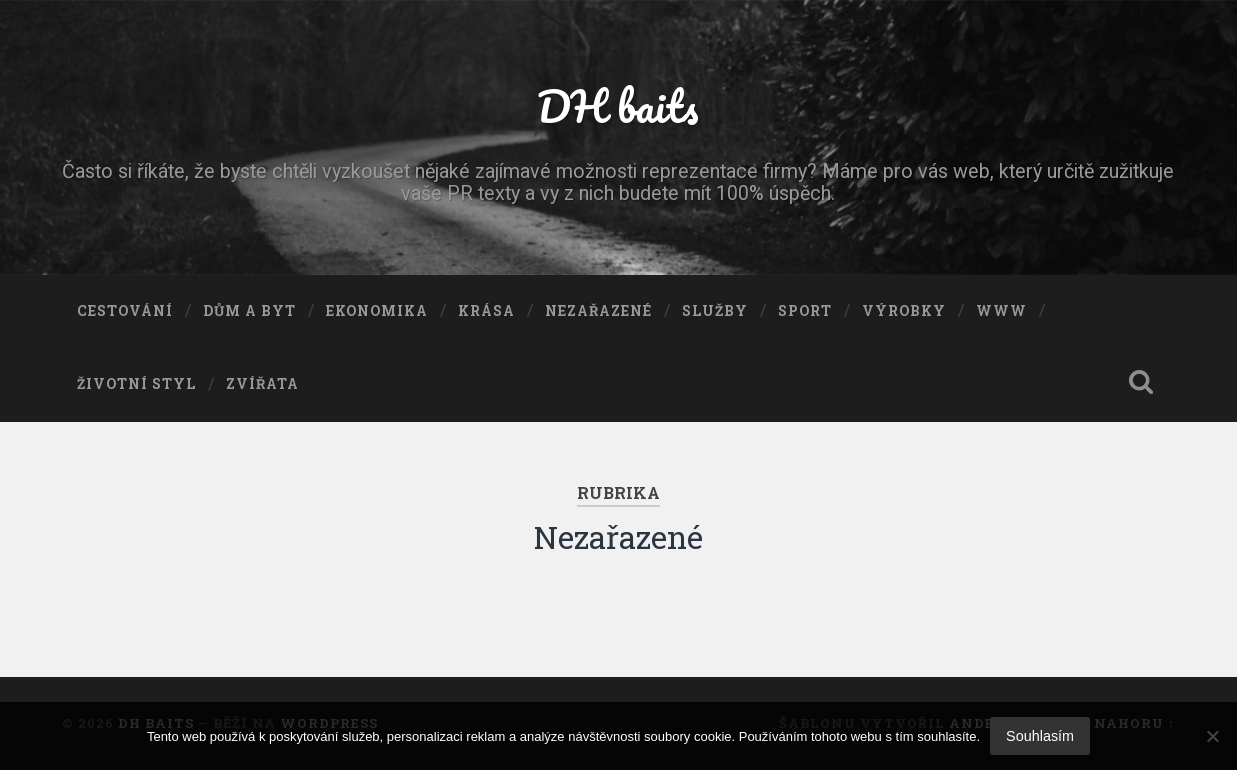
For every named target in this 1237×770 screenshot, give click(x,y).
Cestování (125, 311)
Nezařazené (598, 311)
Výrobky (904, 311)
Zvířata (262, 384)
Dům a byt (249, 311)
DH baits (618, 105)
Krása (486, 311)
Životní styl (136, 384)
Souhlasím (1040, 736)
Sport (805, 311)
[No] (1212, 736)
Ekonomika (377, 311)
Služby (715, 311)
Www (1001, 311)
